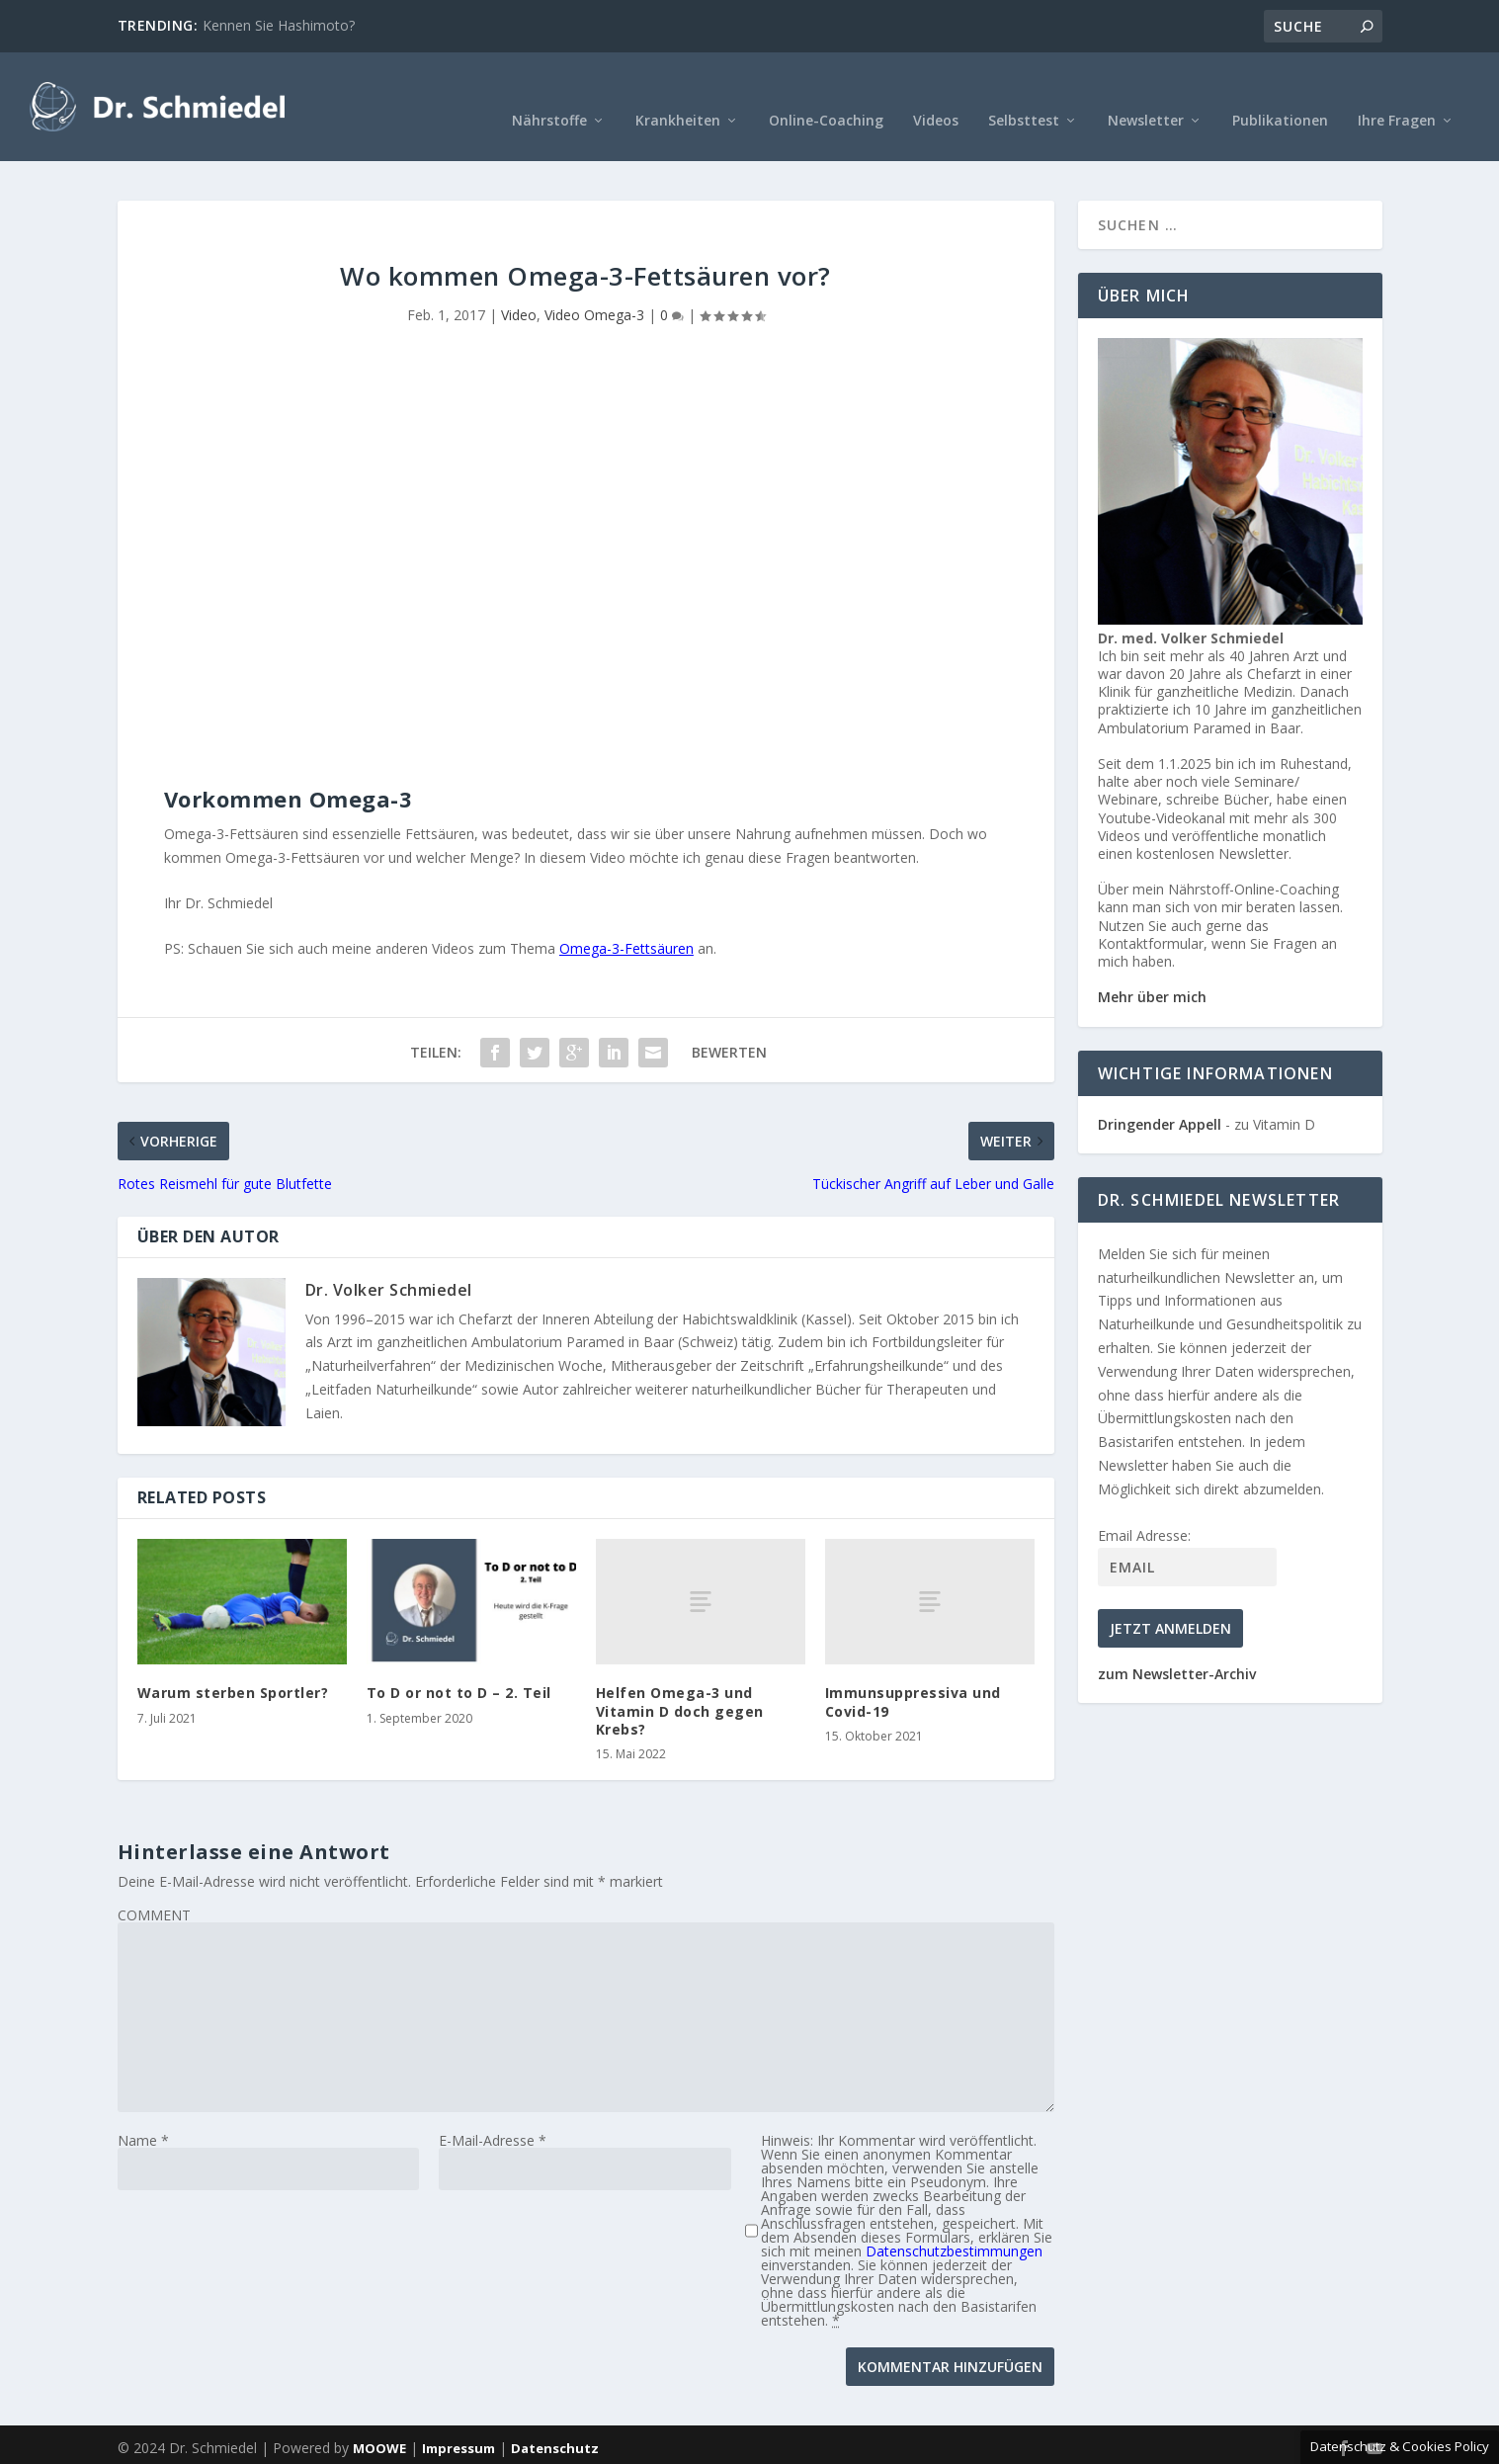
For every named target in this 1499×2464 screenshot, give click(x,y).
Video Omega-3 (594, 285)
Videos (935, 91)
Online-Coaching (826, 91)
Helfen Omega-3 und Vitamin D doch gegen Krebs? (680, 1681)
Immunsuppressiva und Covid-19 (913, 1672)
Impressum (458, 2418)
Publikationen (1280, 91)
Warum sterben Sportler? (233, 1663)
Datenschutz (555, 2418)
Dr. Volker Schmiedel (388, 1260)
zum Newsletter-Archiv (1177, 1644)
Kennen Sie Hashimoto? (279, 25)
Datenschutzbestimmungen (954, 2221)
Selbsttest (1023, 91)
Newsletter (1146, 91)
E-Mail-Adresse (492, 2110)
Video (519, 285)
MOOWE (379, 2418)
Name (143, 2110)
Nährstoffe (549, 91)
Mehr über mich (1152, 967)
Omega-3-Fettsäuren (626, 918)
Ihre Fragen (1397, 91)
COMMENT (154, 1885)
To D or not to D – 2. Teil (459, 1663)
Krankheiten (677, 91)
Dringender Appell (1159, 1094)
